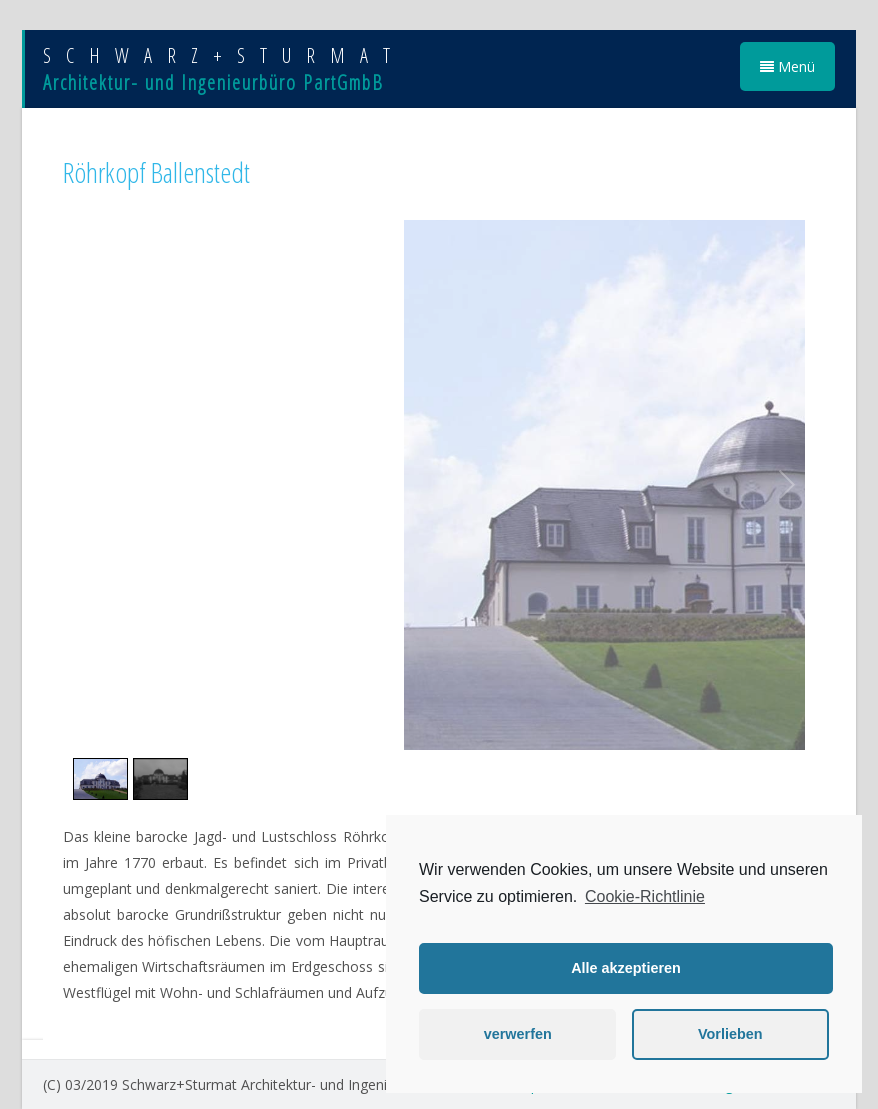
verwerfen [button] (518, 1034)
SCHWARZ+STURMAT (224, 55)
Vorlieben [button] (730, 1034)
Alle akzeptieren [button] (626, 968)
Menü (787, 66)
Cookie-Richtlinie (645, 896)
